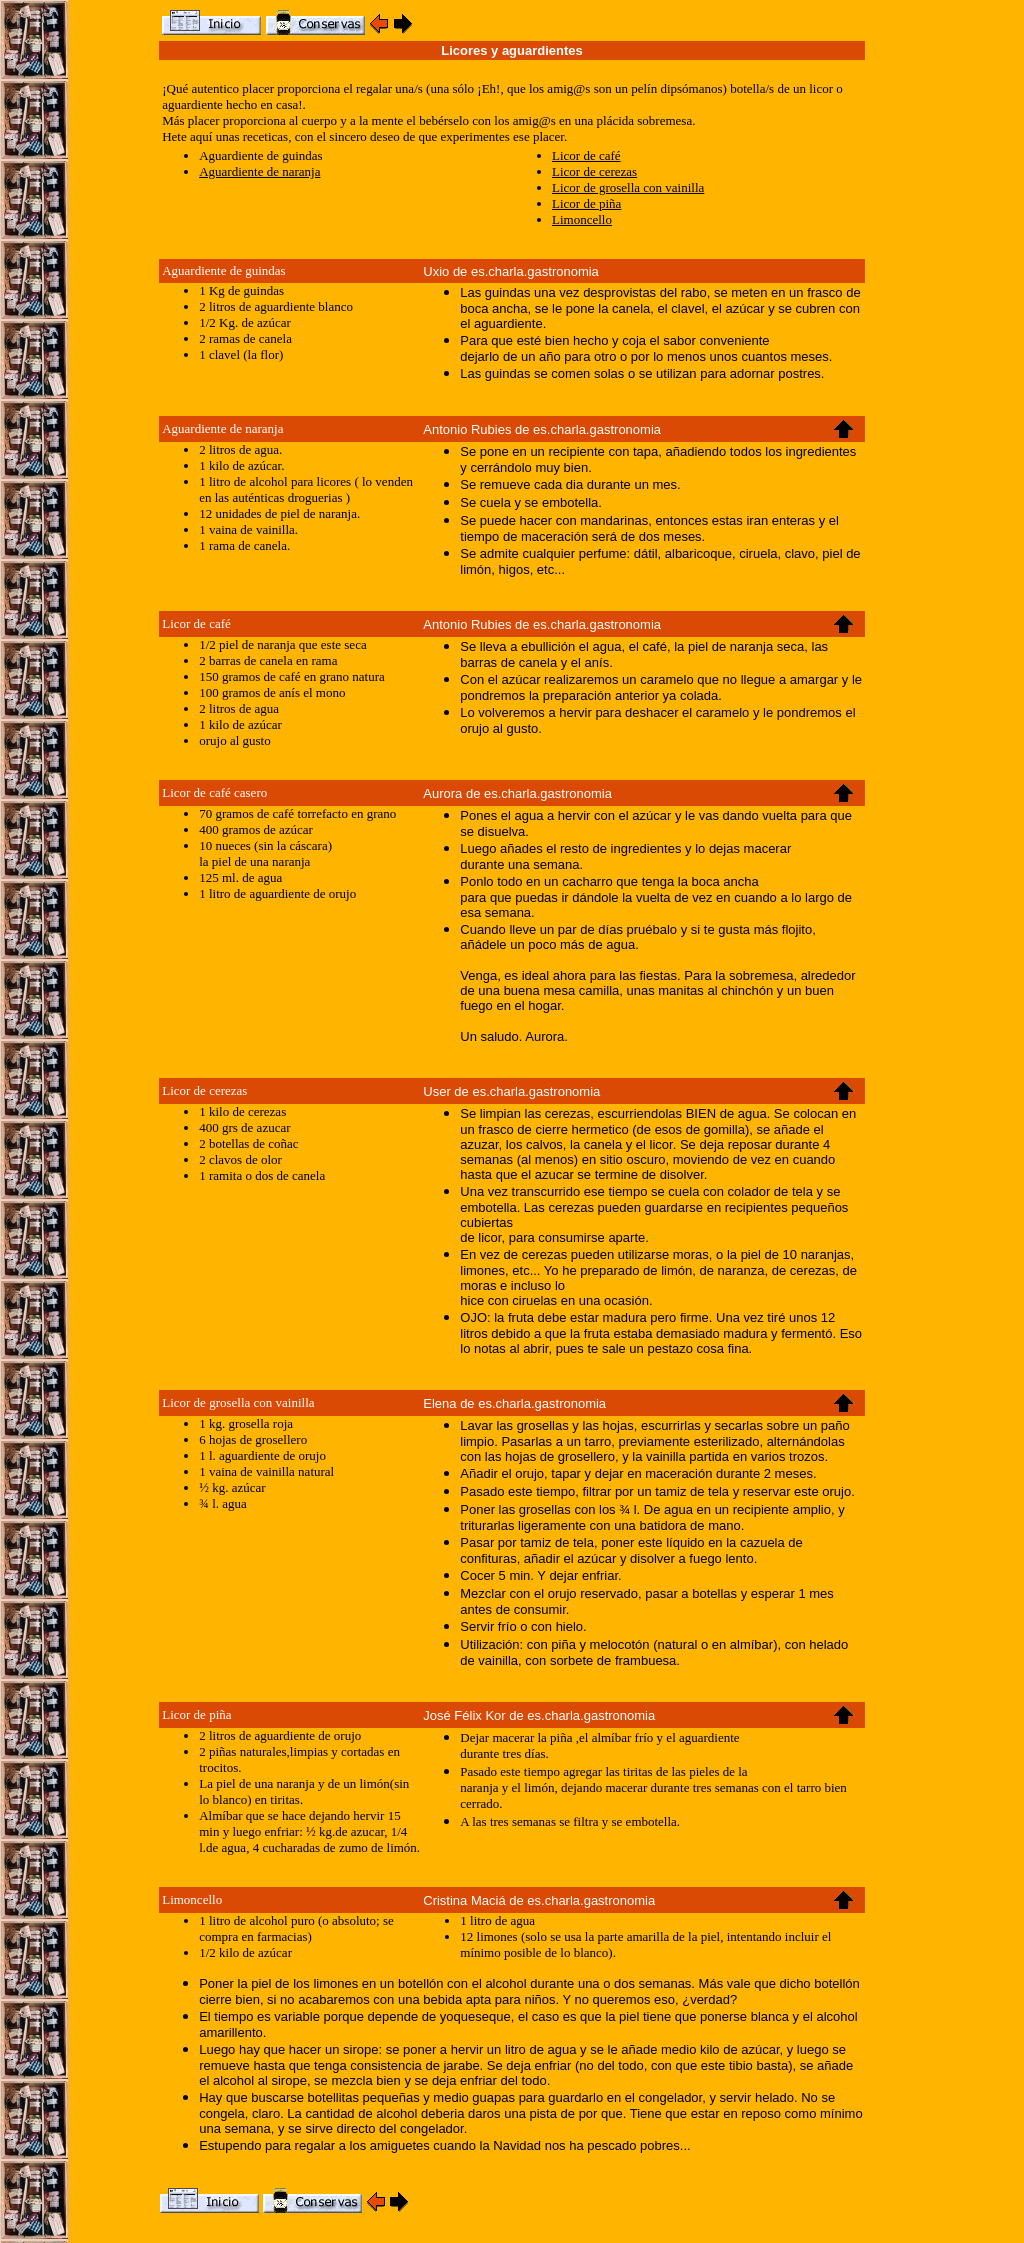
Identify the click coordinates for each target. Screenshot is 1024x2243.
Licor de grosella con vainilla (628, 187)
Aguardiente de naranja (259, 171)
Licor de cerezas (594, 171)
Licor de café (586, 155)
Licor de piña (586, 203)
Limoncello (582, 219)
